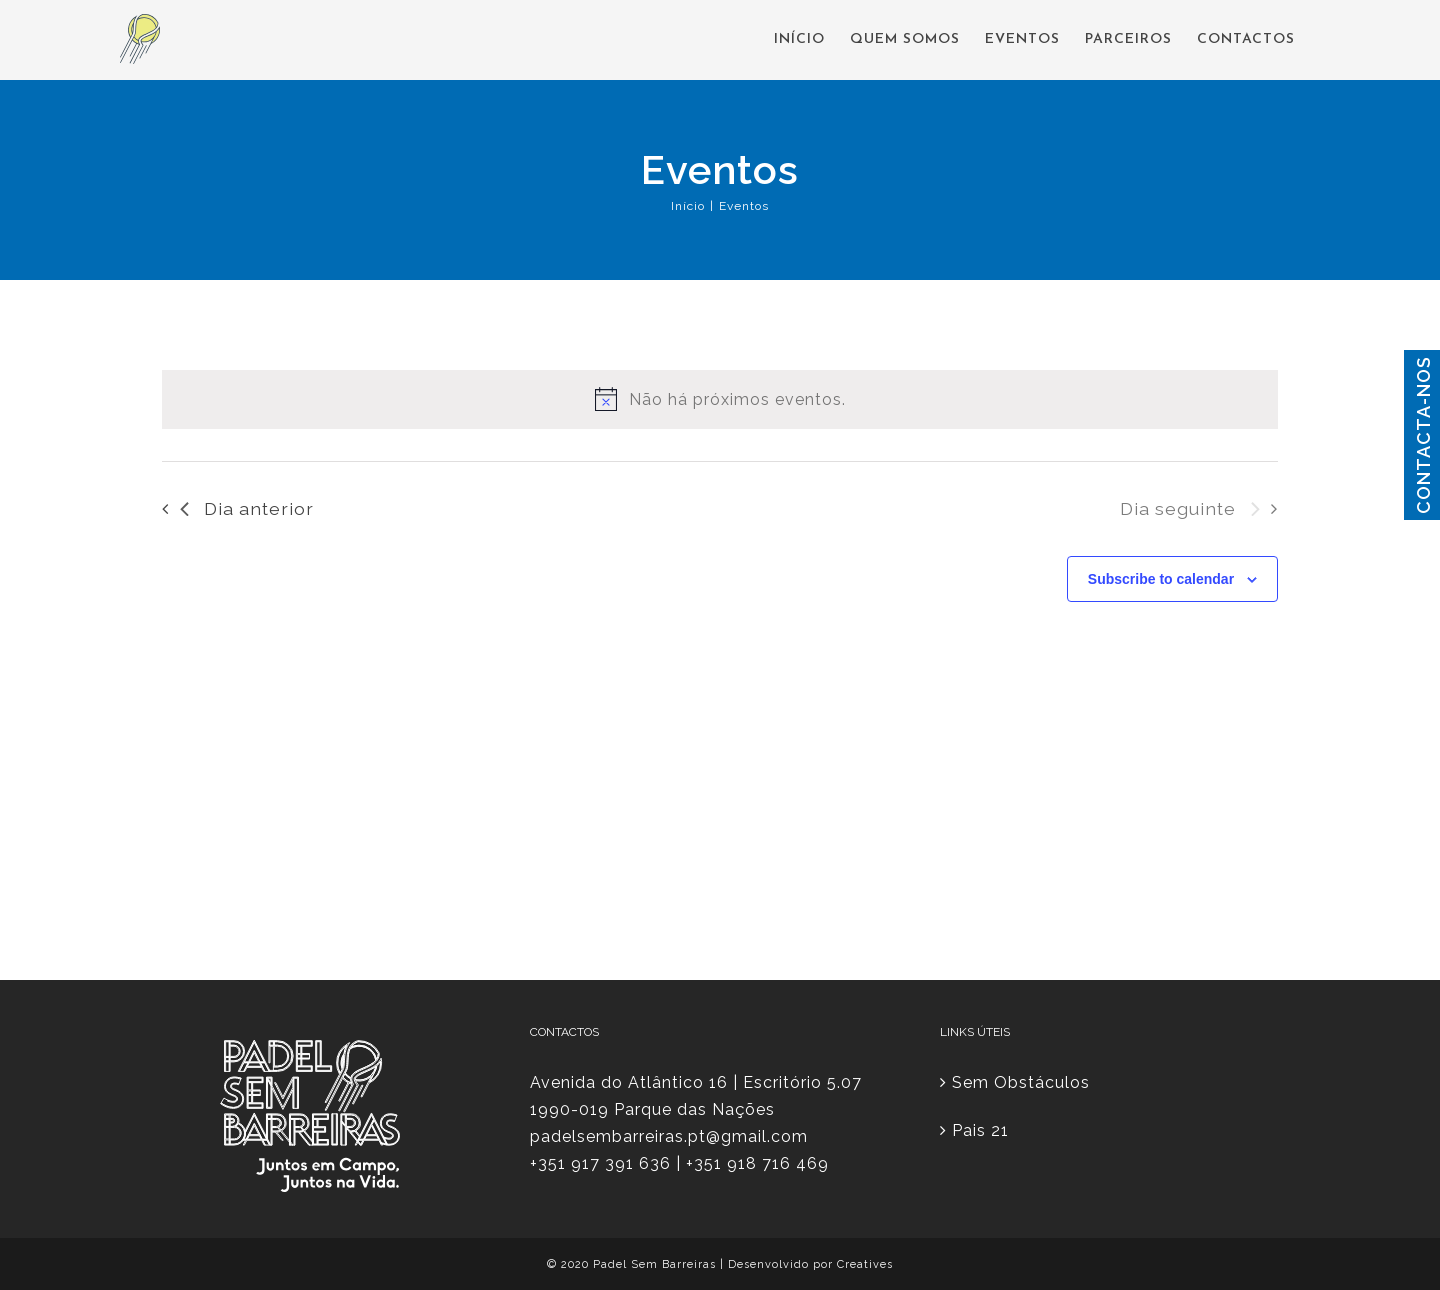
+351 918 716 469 (757, 1163)
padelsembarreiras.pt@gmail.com (669, 1136)
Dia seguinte (1190, 508)
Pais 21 (980, 1130)
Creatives (865, 1264)
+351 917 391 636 (600, 1163)
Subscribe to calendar (1161, 579)
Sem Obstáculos (1021, 1082)
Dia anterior (247, 508)
